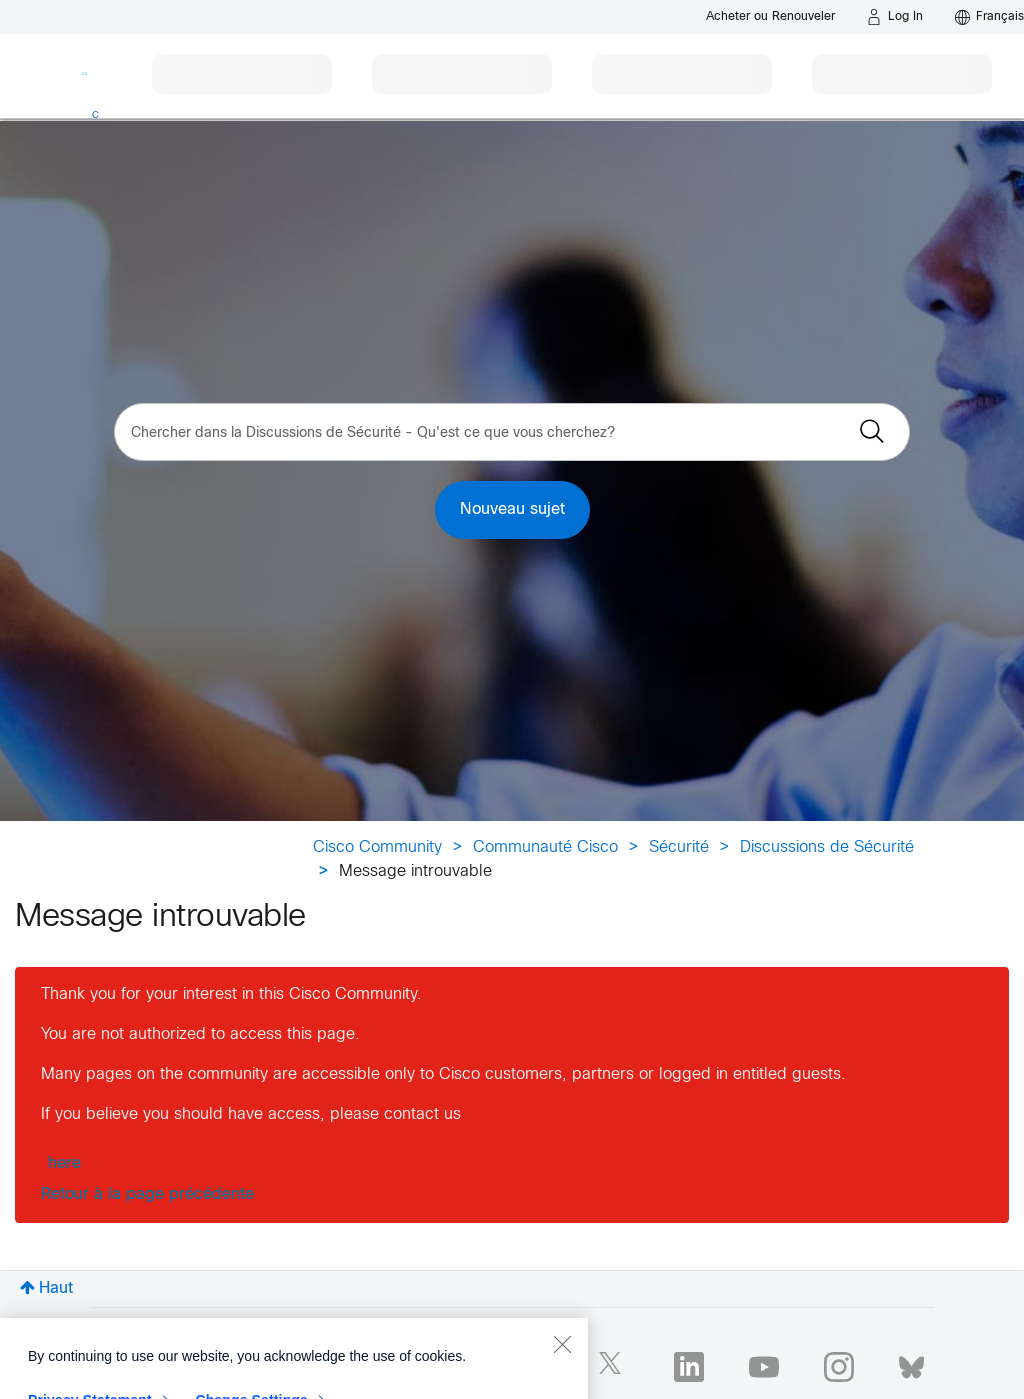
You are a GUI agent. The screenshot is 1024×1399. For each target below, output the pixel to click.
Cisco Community (377, 847)
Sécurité (679, 847)
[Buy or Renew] (770, 16)
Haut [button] (56, 1288)
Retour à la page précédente (147, 1194)
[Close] (562, 1376)
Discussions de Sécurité (827, 847)
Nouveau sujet (512, 509)
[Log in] (895, 17)
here (64, 1163)
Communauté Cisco (545, 847)
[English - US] (989, 17)
